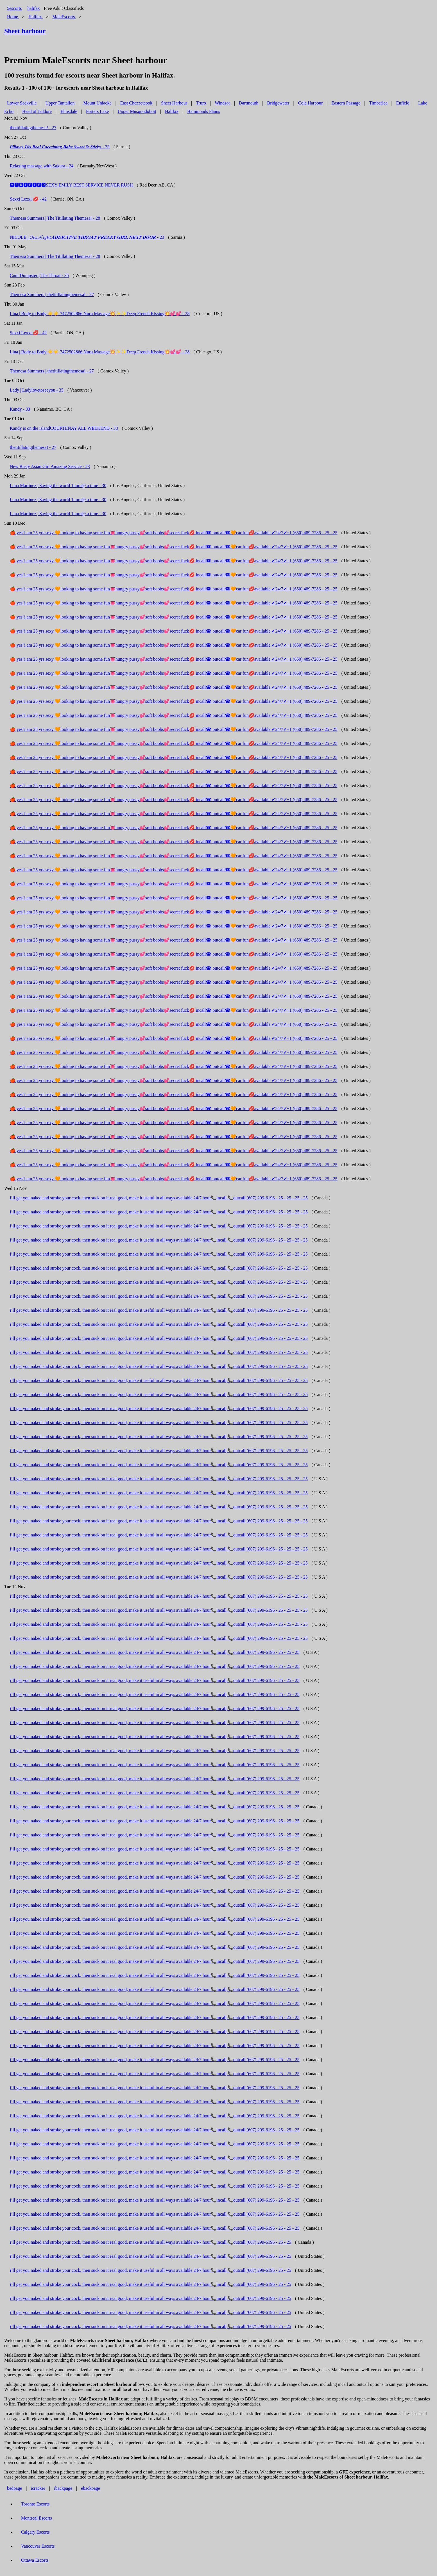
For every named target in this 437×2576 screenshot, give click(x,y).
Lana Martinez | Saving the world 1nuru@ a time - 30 (58, 485)
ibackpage (63, 2488)
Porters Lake (97, 111)
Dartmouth (248, 103)
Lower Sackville (22, 103)
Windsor (222, 103)
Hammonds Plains (203, 111)
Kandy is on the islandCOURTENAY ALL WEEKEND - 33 (64, 428)
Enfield (402, 103)
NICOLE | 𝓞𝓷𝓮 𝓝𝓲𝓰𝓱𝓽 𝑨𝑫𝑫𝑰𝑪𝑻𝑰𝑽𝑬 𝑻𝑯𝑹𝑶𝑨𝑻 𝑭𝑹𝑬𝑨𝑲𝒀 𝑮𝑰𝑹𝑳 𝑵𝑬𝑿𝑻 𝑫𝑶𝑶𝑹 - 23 (87, 237)
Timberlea (378, 103)
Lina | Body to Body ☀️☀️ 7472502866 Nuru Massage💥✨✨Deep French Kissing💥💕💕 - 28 (100, 313)
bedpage (14, 2488)
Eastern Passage (346, 103)
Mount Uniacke (97, 103)
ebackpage (90, 2488)
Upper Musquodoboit (136, 111)
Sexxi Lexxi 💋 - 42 (28, 199)
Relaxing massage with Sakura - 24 (41, 165)
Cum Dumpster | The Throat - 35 (39, 275)
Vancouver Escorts (38, 2546)
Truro (201, 103)
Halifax (171, 111)
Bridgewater (278, 103)
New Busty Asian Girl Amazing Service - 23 (50, 466)
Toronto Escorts (35, 2504)
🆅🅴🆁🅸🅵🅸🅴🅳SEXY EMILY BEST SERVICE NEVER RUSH (72, 185)
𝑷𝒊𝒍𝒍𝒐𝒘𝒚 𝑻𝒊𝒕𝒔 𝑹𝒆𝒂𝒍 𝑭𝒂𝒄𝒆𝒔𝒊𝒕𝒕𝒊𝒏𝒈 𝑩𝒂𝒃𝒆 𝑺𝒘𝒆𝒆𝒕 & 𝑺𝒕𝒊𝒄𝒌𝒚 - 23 (60, 146)
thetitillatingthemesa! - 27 (33, 127)
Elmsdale (68, 111)
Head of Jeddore (37, 111)
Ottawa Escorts (34, 2560)
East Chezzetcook (136, 103)
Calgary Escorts (35, 2532)
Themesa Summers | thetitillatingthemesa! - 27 (52, 294)
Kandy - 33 (20, 409)
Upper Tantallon (60, 103)
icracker (38, 2488)
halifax (33, 8)
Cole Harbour (310, 103)
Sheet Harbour (174, 103)
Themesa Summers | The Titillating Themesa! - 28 (55, 218)
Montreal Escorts (36, 2518)
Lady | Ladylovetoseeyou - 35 (37, 390)
